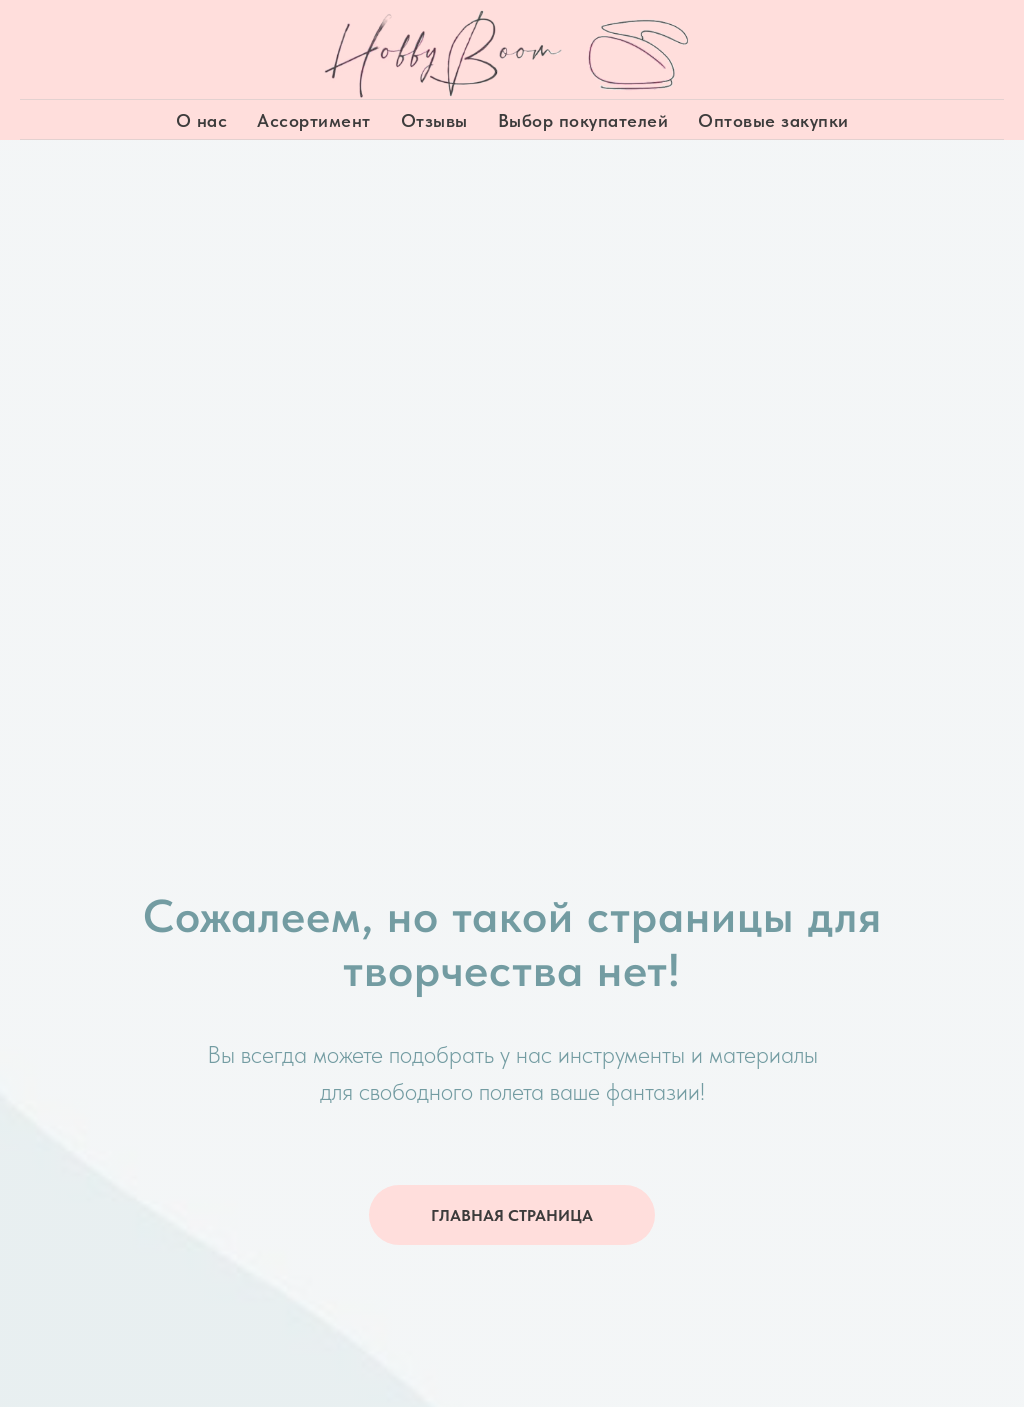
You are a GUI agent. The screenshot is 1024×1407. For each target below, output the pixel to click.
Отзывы (434, 120)
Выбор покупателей (583, 120)
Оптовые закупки (773, 120)
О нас (202, 120)
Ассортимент (314, 120)
